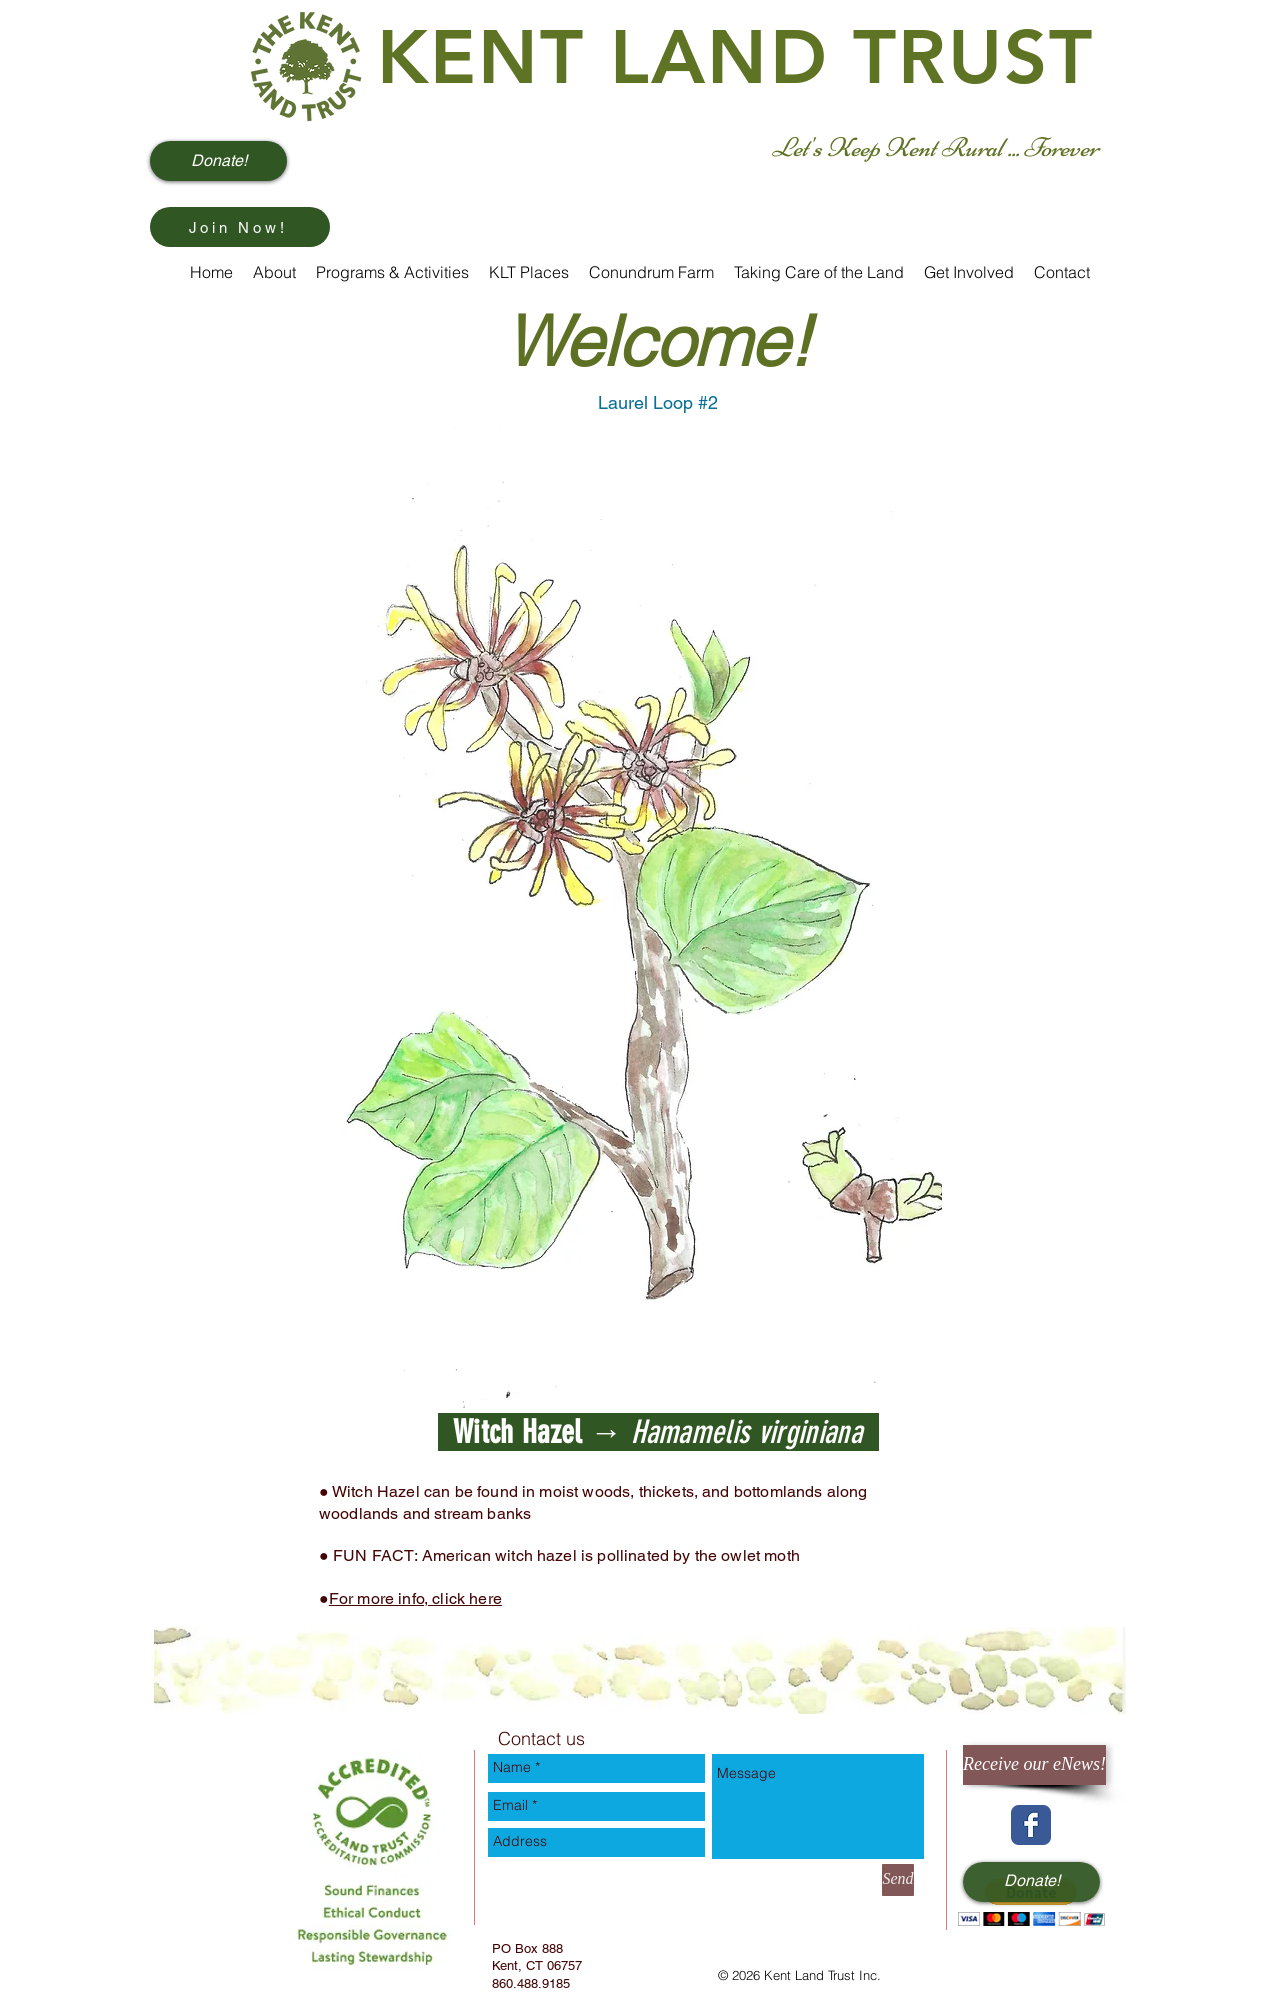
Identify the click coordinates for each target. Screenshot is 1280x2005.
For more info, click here (415, 1598)
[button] (1031, 1902)
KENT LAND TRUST (736, 57)
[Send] (898, 1880)
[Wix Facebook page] (1031, 1825)
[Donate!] (218, 161)
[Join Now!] (240, 227)
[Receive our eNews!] (1034, 1765)
